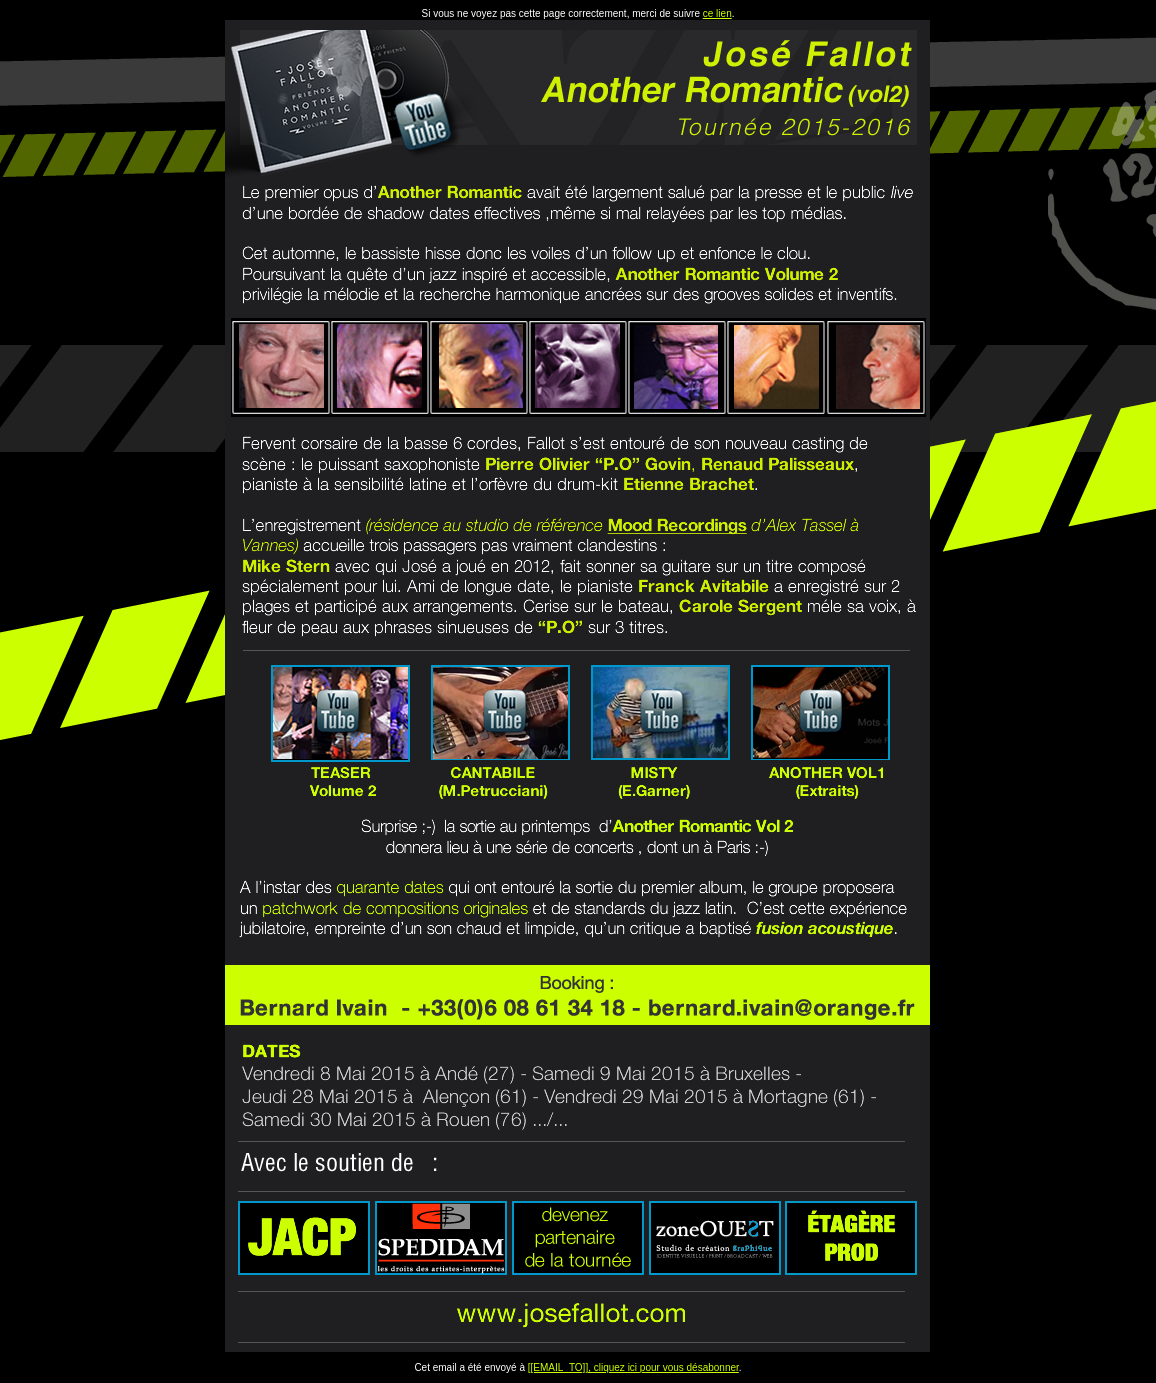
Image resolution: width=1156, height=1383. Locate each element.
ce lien (717, 13)
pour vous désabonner (689, 1367)
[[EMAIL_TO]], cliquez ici (584, 1367)
